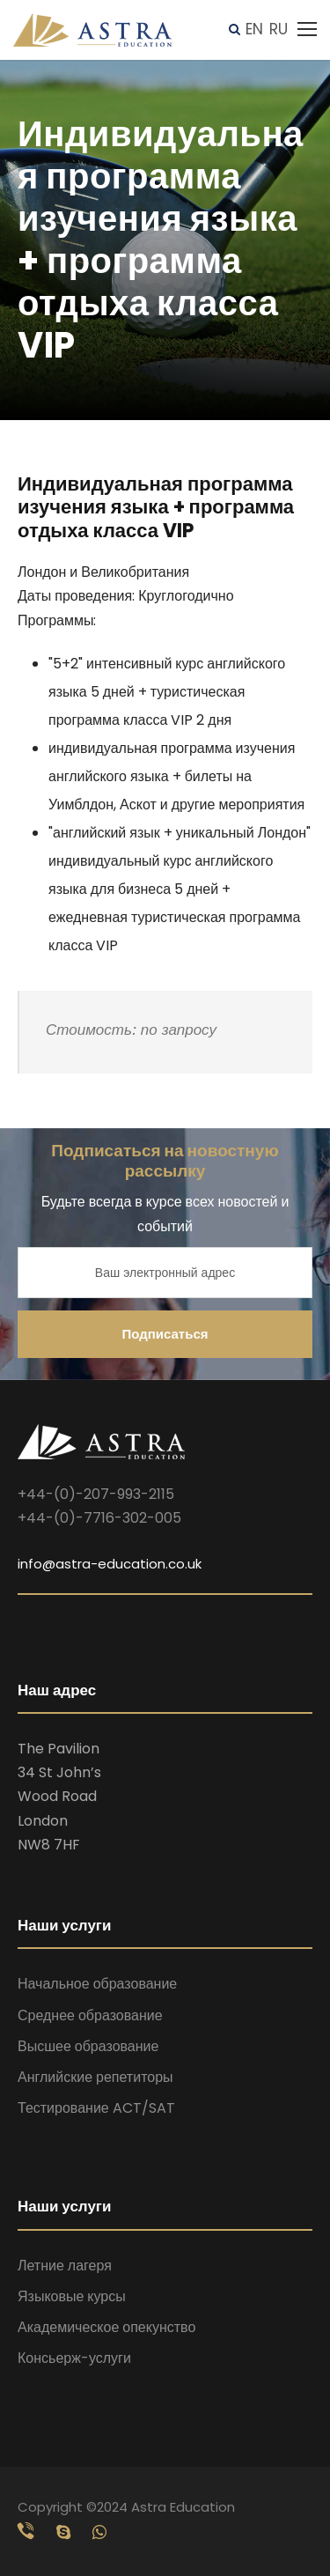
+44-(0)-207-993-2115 (96, 1494)
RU (278, 29)
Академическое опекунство (106, 2327)
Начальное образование (97, 1984)
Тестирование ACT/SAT (96, 2108)
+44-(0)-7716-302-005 (99, 1518)
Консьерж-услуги (74, 2358)
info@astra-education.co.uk (110, 1563)
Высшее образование (88, 2046)
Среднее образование (90, 2015)
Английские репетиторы (95, 2077)
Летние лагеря (65, 2265)
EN (254, 29)
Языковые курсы (72, 2296)
